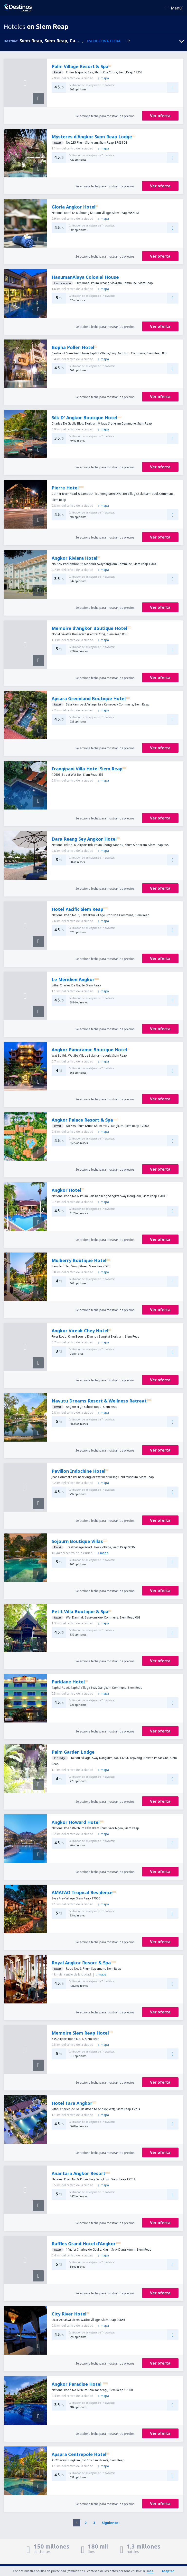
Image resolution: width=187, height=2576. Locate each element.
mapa (103, 78)
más (150, 2571)
